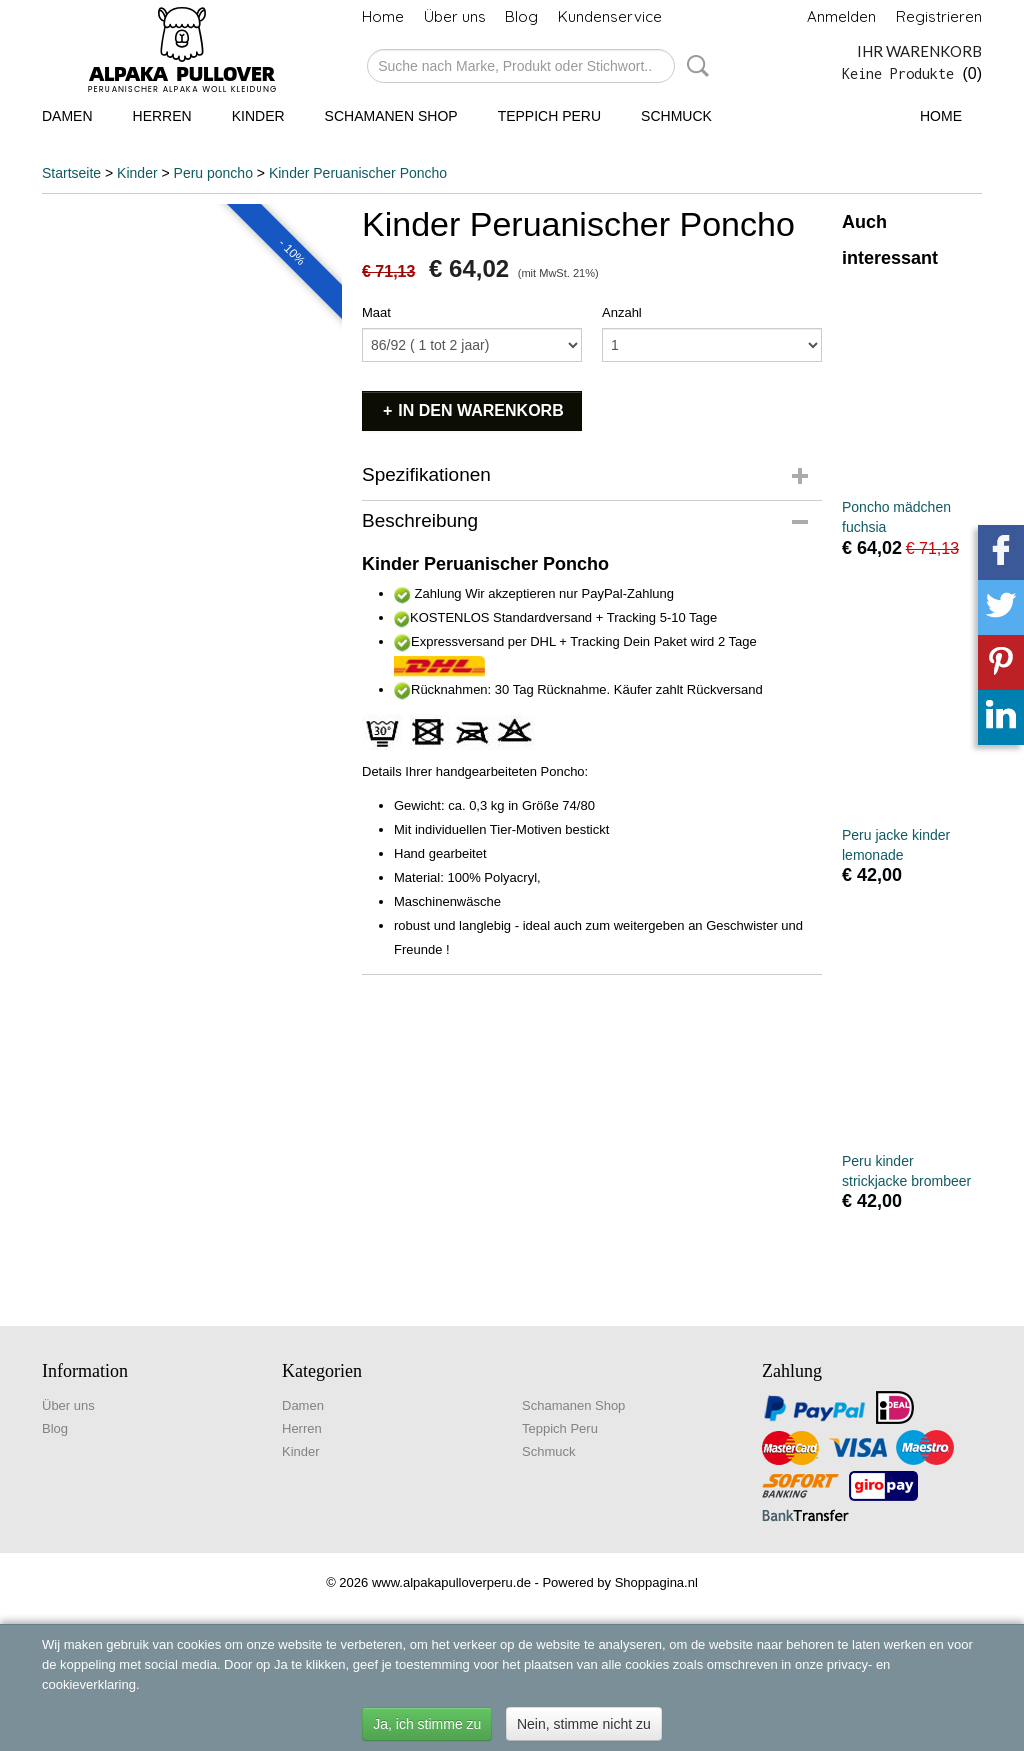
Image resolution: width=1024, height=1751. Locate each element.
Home (383, 16)
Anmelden (841, 16)
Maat (376, 312)
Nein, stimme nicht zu (584, 1724)
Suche (694, 66)
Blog (521, 16)
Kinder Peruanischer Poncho (358, 173)
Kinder (258, 116)
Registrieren (939, 16)
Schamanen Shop (391, 116)
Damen (67, 116)
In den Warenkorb (480, 410)
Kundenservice (610, 16)
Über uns (455, 16)
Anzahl (622, 312)
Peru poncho (213, 173)
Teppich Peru (549, 116)
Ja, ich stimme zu (427, 1724)
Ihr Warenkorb (919, 51)
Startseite (71, 173)
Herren (162, 116)
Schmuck (676, 116)
